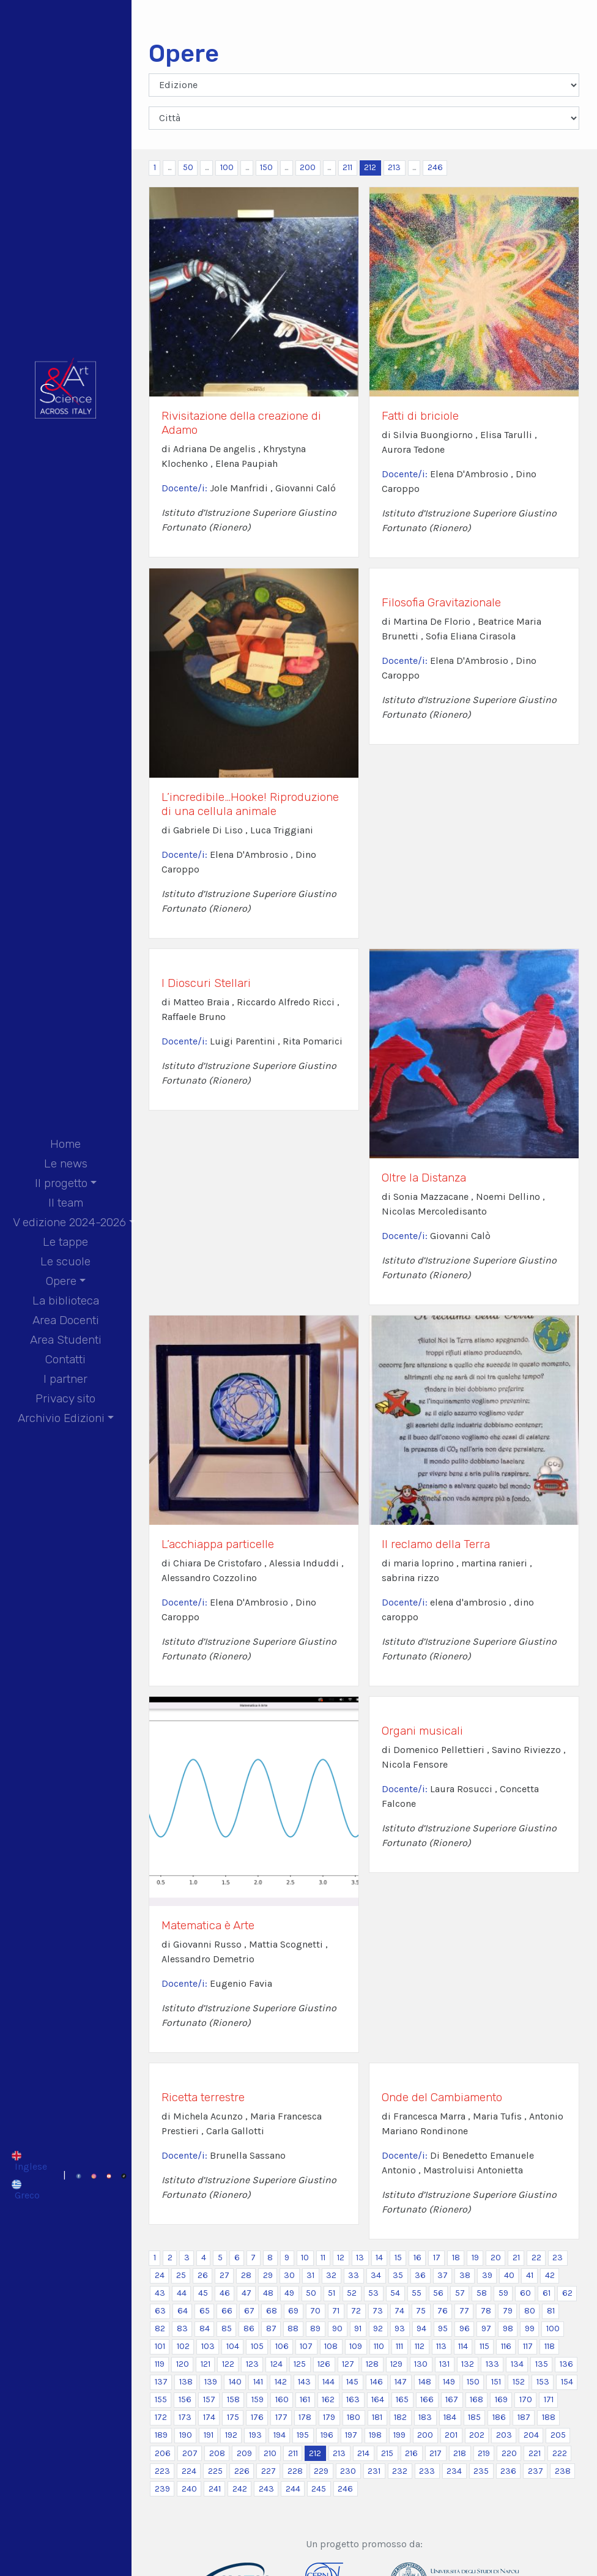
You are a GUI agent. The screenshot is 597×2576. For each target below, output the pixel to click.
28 (246, 2275)
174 (209, 2417)
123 (252, 2364)
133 (492, 2364)
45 (203, 2293)
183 (425, 2417)
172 (161, 2417)
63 (160, 2311)
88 (292, 2328)
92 (378, 2328)
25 (181, 2275)
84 (204, 2328)
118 (549, 2346)
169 (501, 2399)
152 (519, 2382)
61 (547, 2293)
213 (394, 167)
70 (315, 2311)
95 (443, 2328)
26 (203, 2275)
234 (454, 2471)
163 (353, 2399)
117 (528, 2346)
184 (449, 2417)
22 (536, 2257)
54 (395, 2293)
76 (442, 2311)
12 (340, 2257)
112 (420, 2346)
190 (185, 2435)
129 (396, 2364)
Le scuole (65, 1261)
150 (266, 167)
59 (503, 2293)
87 (271, 2328)
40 (509, 2275)
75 (421, 2311)
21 (516, 2257)
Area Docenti (65, 1320)
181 (377, 2417)
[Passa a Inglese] (29, 2161)
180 (353, 2417)
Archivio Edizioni (61, 1418)
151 (496, 2382)
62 (567, 2293)
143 (304, 2382)
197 (351, 2435)
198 (375, 2435)
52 (352, 2293)
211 (347, 167)
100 (227, 167)
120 (182, 2364)
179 (329, 2417)
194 (279, 2435)
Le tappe (65, 1242)
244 (293, 2489)
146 (376, 2382)
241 (215, 2489)
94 (421, 2328)
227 (268, 2471)
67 (249, 2311)
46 (225, 2293)
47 (246, 2293)
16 (417, 2257)
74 (399, 2311)
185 (474, 2417)
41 (529, 2275)
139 (210, 2382)
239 (162, 2489)
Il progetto (61, 1183)
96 (464, 2328)
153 (542, 2382)
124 (276, 2364)
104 (232, 2346)
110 (379, 2346)
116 (506, 2346)
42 (550, 2275)
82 (160, 2328)
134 (517, 2364)
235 (481, 2471)
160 (282, 2399)
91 (358, 2328)
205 (558, 2435)
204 (531, 2435)
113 (441, 2346)
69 (293, 2311)
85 (226, 2328)
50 (188, 167)
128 (372, 2364)
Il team (65, 1203)
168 (476, 2399)
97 (486, 2328)
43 (160, 2293)
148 (424, 2382)
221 (534, 2453)
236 (508, 2471)
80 (529, 2311)
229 (321, 2471)
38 (464, 2275)
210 (270, 2453)
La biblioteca (65, 1301)
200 (308, 167)
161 (305, 2399)
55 (416, 2293)
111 (399, 2346)
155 (161, 2399)
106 (282, 2346)
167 (451, 2399)
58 (481, 2293)
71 (335, 2311)
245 (318, 2489)
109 (355, 2346)
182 (400, 2417)
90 (337, 2328)
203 (504, 2435)
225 (215, 2471)
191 (208, 2435)
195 (303, 2435)
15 (398, 2257)
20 (496, 2257)
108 (331, 2346)
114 (463, 2346)
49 (289, 2293)
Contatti (65, 1359)
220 (509, 2453)
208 (217, 2453)
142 (281, 2382)
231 (374, 2471)
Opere (61, 1281)
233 (427, 2471)
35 (398, 2275)
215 (387, 2453)
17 (436, 2257)
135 (541, 2364)
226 (242, 2471)
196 (327, 2435)
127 (348, 2364)
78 (486, 2311)
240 (189, 2489)
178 (304, 2417)
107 (306, 2346)
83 (182, 2328)
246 (435, 167)
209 (244, 2453)
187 (523, 2417)
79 (508, 2311)
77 (464, 2311)
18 (456, 2257)
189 (161, 2435)
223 (162, 2471)
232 (399, 2471)
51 (331, 2293)
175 (233, 2417)
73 (378, 2311)
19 (475, 2257)
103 (208, 2346)
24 (160, 2275)
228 (295, 2471)
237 (535, 2471)
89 (315, 2328)
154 (567, 2382)
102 (183, 2346)
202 (476, 2435)
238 (563, 2471)
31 (310, 2275)
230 (348, 2471)
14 (379, 2257)
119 (160, 2364)
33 (353, 2275)
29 (268, 2275)
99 (530, 2328)
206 (163, 2453)
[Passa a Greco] (29, 2189)
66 (226, 2311)
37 (442, 2275)
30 (289, 2275)
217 (435, 2453)
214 (363, 2453)
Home (65, 1144)
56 (438, 2293)
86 (248, 2328)
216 (411, 2453)
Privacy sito (65, 1398)
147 (401, 2382)
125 (300, 2364)
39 (487, 2275)
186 (499, 2417)
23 (557, 2257)
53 (373, 2293)
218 (459, 2453)
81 (551, 2311)
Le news (65, 1163)
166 (427, 2399)
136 (566, 2364)
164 (377, 2399)
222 (559, 2453)
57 (460, 2293)
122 (228, 2364)
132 (467, 2364)
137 (161, 2382)
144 (328, 2382)
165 (402, 2399)
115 (484, 2346)
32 (331, 2275)
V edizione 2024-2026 (69, 1222)
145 (352, 2382)
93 (400, 2328)
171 (549, 2399)
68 (271, 2311)
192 (231, 2435)
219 (484, 2453)
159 (257, 2399)
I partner (65, 1379)
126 (323, 2364)
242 (239, 2489)
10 (305, 2257)
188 (548, 2417)
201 (451, 2435)
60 (525, 2293)
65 (204, 2311)
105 (257, 2346)
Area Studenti (66, 1340)
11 (323, 2257)
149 (449, 2382)
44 (182, 2293)
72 (356, 2311)
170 (525, 2399)
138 (186, 2382)
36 (420, 2275)
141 (258, 2382)
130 (421, 2364)
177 (281, 2417)
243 (266, 2489)
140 (235, 2382)
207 (190, 2453)
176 (257, 2417)
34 (376, 2275)
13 (360, 2257)
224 (189, 2471)
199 (399, 2435)
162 (328, 2399)
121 (205, 2364)
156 (185, 2399)
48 (268, 2293)
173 (185, 2417)
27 (224, 2275)
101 (160, 2346)
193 (255, 2435)
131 (444, 2364)
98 (508, 2328)
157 (209, 2399)
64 (182, 2311)
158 (233, 2399)
